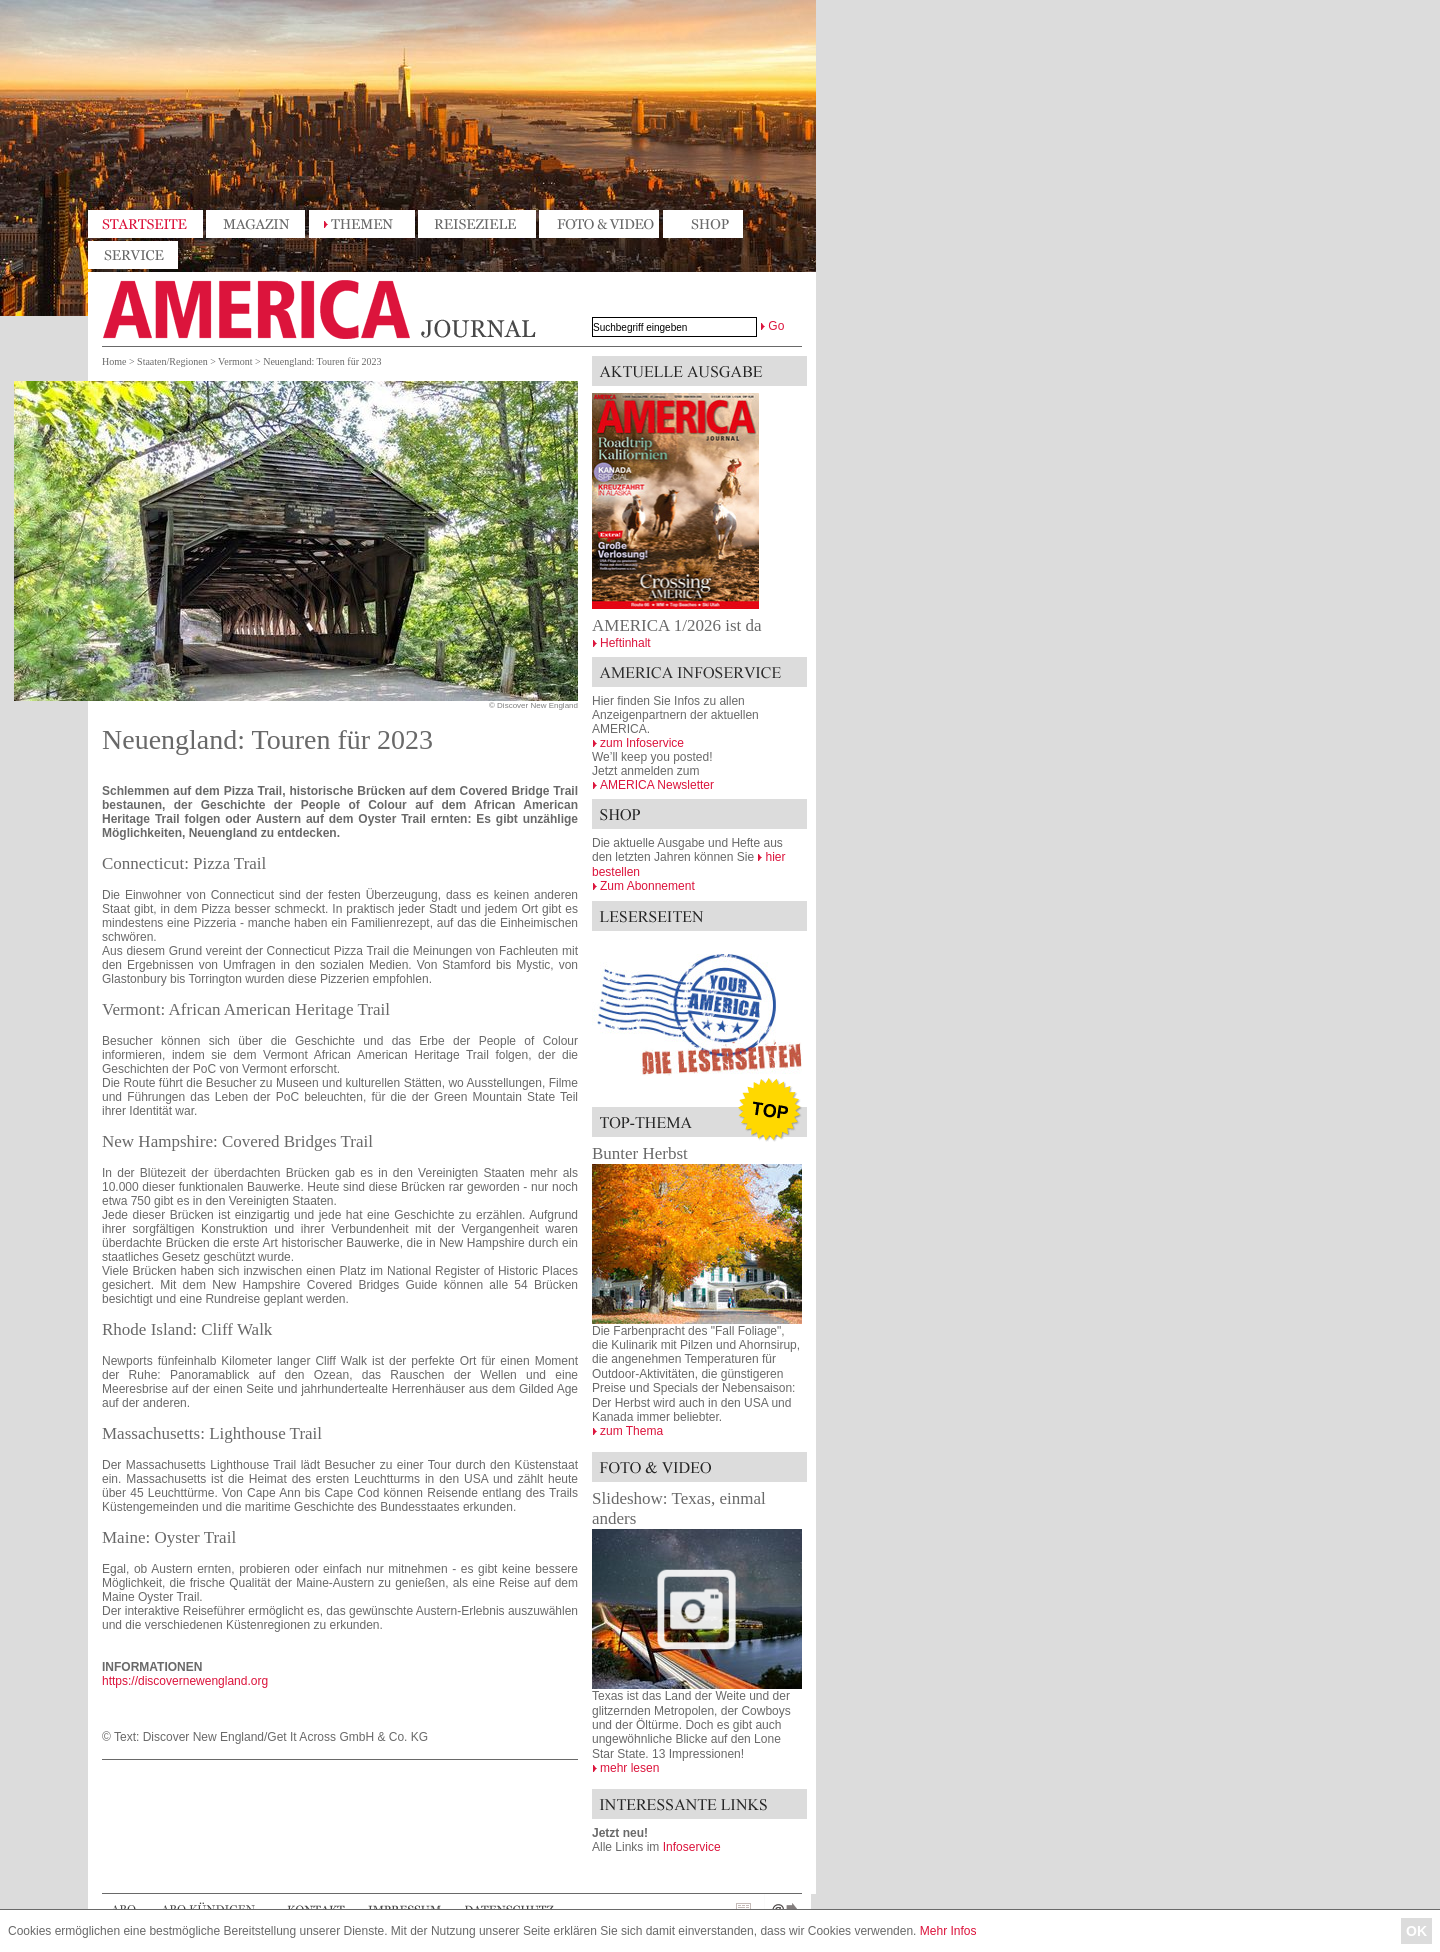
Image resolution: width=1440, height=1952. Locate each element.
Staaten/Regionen (172, 361)
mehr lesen (629, 1768)
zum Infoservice (642, 743)
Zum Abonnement (647, 886)
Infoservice (692, 1847)
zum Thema (631, 1431)
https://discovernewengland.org (185, 1681)
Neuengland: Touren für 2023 (322, 361)
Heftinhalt (625, 643)
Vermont (235, 361)
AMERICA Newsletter (657, 785)
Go (776, 326)
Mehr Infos (948, 1931)
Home (114, 361)
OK (1416, 1931)
